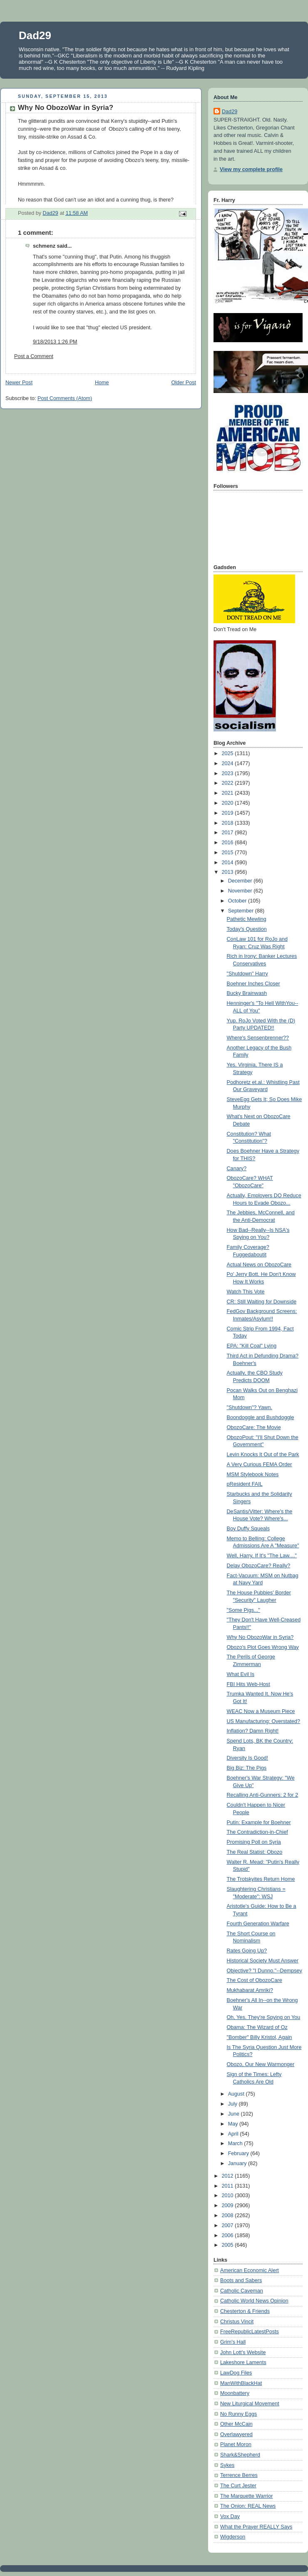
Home (102, 382)
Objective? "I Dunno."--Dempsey (264, 1971)
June (234, 2114)
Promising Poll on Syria (254, 1842)
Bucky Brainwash (247, 993)
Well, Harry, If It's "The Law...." (262, 1556)
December (241, 881)
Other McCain (236, 2424)
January (238, 2163)
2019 (228, 813)
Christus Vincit (236, 2322)
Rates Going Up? (247, 1951)
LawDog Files (236, 2373)
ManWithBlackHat (241, 2383)
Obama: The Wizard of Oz (257, 2027)
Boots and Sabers (241, 2280)
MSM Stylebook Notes (253, 1474)
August (237, 2094)
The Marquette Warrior (246, 2496)
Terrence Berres (239, 2475)
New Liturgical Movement (249, 2404)
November (241, 891)
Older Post (183, 382)
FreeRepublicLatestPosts (249, 2332)
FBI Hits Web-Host (248, 1684)
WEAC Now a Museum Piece (261, 1711)
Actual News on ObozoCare (259, 1265)
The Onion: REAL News (248, 2506)
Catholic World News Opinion (254, 2301)
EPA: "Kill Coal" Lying (252, 1346)
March (236, 2143)
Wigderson (232, 2537)
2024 (228, 763)
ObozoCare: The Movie (254, 1427)
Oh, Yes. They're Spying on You (264, 2017)
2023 (228, 773)
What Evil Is (241, 1674)
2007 (228, 2225)
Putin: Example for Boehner (259, 1822)
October (238, 901)
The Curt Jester (238, 2486)
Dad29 (35, 35)
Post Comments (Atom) (64, 398)
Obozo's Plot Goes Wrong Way (263, 1647)
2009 (228, 2205)
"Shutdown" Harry (247, 974)
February (239, 2153)
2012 (228, 2176)
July (233, 2104)
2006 (228, 2235)
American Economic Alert (249, 2270)
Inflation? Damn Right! (253, 1731)
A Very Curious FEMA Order (259, 1464)
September (241, 911)
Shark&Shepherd (240, 2455)
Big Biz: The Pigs (247, 1768)
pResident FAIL (245, 1484)
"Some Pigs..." (243, 1610)
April (234, 2134)
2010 (228, 2195)
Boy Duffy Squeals (248, 1529)
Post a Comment (33, 356)
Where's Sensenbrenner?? (258, 1038)
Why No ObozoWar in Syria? (260, 1637)
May (233, 2124)
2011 (228, 2186)
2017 (228, 832)
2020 (228, 803)
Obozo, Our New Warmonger (261, 2064)
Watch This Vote (246, 1292)
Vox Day (230, 2516)
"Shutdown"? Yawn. (249, 1407)
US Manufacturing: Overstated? (264, 1721)
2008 (228, 2215)
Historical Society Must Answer (262, 1961)
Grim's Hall (233, 2342)
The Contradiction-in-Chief (257, 1832)
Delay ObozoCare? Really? (259, 1566)
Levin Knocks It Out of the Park (263, 1454)
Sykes (227, 2465)
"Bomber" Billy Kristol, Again (259, 2037)
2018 (228, 823)
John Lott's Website (243, 2352)
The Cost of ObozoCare (254, 1980)
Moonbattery (234, 2393)
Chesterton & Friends (245, 2311)
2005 (228, 2245)
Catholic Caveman (241, 2291)
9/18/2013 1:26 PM (55, 342)
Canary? (237, 1168)
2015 (228, 852)
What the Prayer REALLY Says (256, 2527)
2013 (228, 872)
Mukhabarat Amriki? (250, 1990)
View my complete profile (251, 169)
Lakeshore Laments (243, 2362)
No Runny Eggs (238, 2414)
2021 (228, 793)
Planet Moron (235, 2444)
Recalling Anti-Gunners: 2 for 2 (262, 1795)
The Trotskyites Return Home (261, 1879)
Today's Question (247, 929)
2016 (228, 842)
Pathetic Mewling (246, 919)
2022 (228, 783)
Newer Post (18, 382)
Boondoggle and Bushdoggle (260, 1417)
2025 (228, 753)
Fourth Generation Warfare (258, 1924)
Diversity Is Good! (247, 1758)
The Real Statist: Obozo (255, 1852)
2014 (228, 862)
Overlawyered (236, 2434)
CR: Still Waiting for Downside (262, 1302)
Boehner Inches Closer (253, 984)
